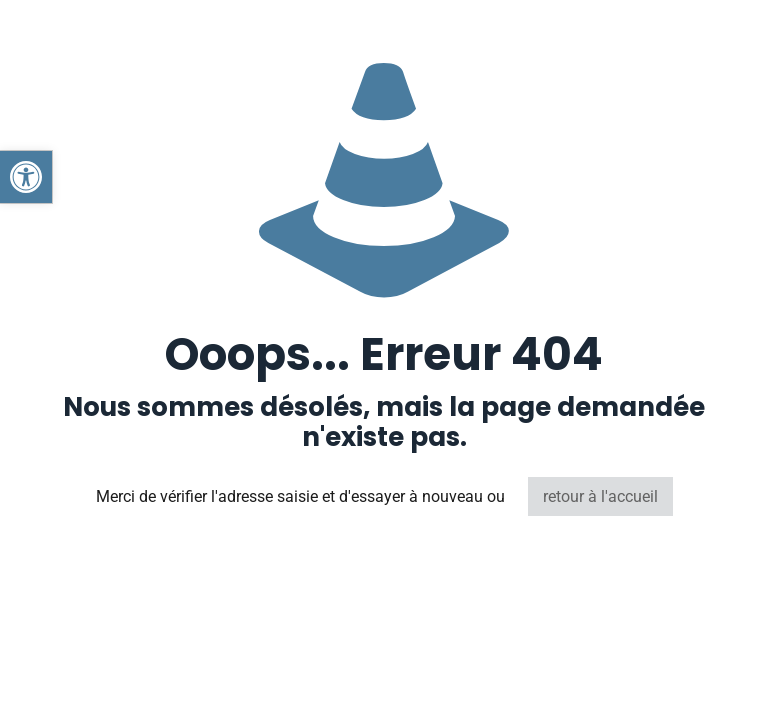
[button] (26, 177)
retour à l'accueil (600, 496)
